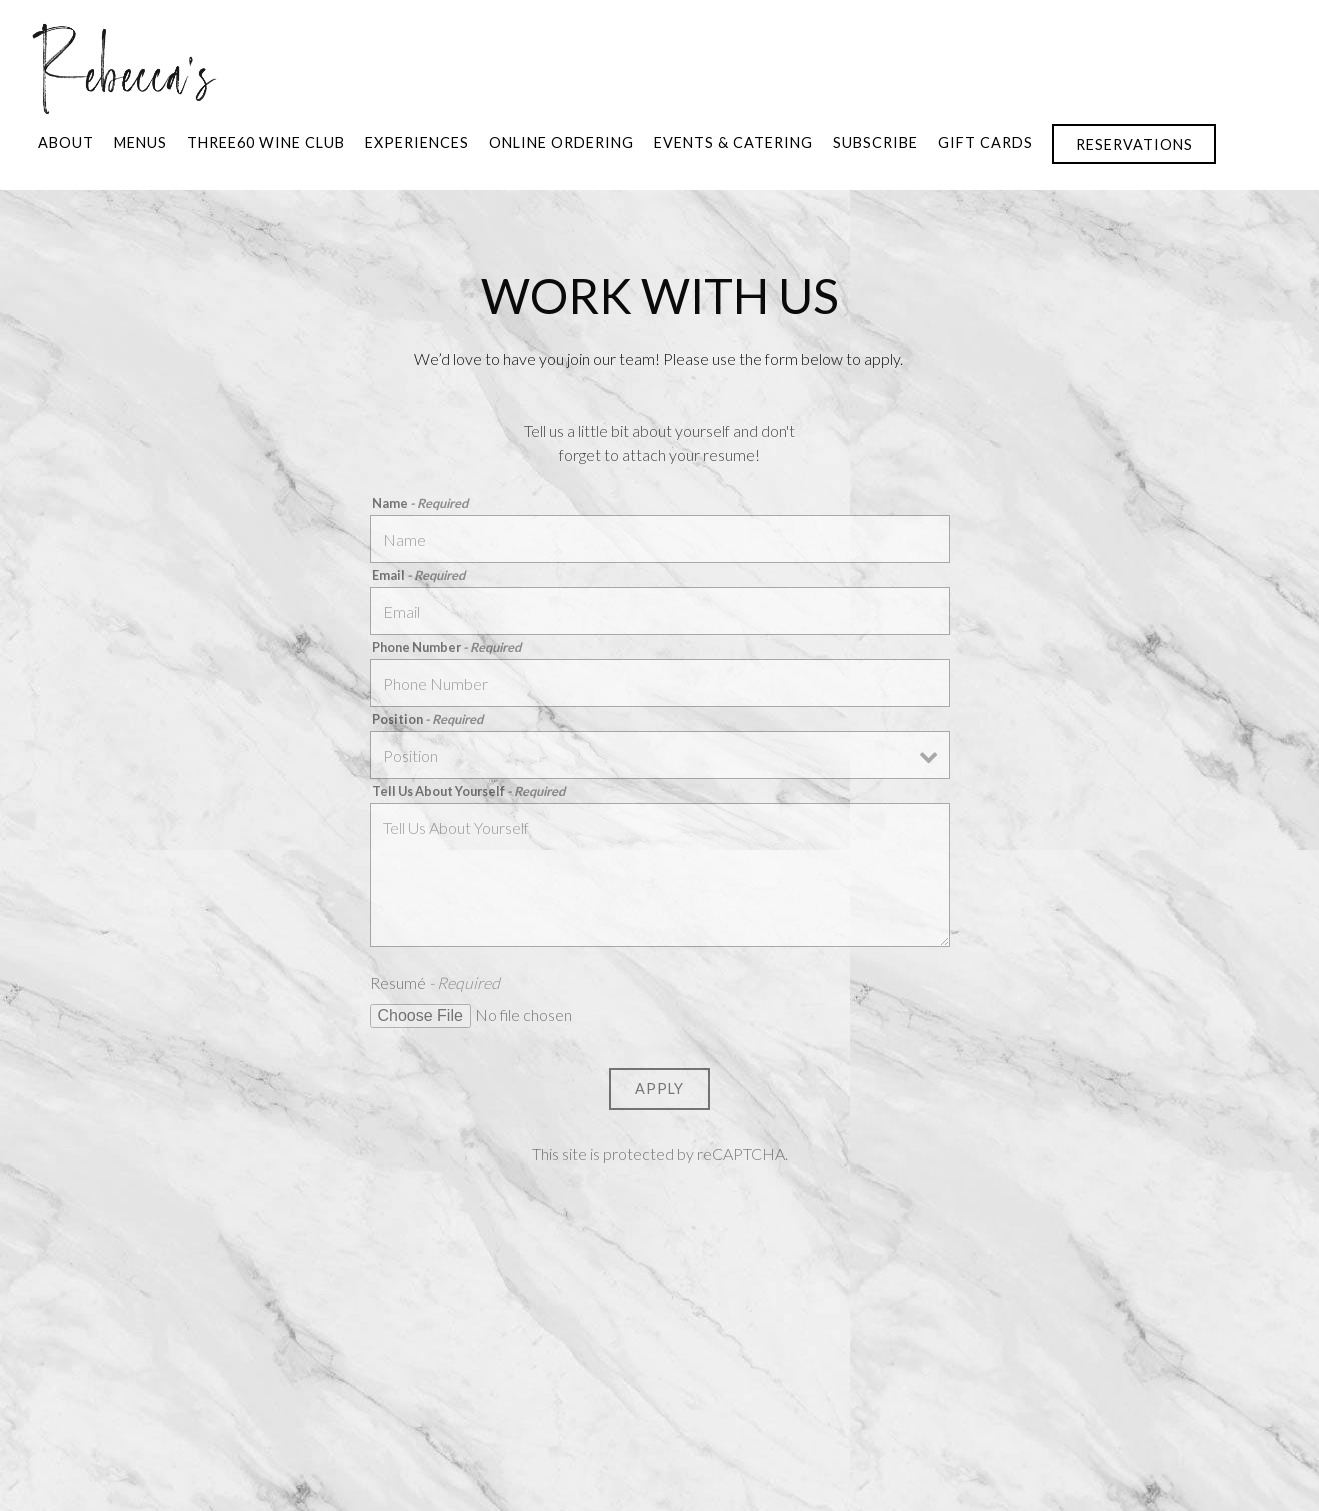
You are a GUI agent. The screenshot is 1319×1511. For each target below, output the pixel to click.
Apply (659, 1088)
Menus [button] (140, 142)
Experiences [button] (417, 142)
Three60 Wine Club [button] (266, 142)
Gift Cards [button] (985, 142)
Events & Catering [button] (733, 142)
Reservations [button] (1134, 144)
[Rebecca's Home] (124, 66)
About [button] (66, 142)
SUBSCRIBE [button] (875, 142)
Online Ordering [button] (561, 142)
